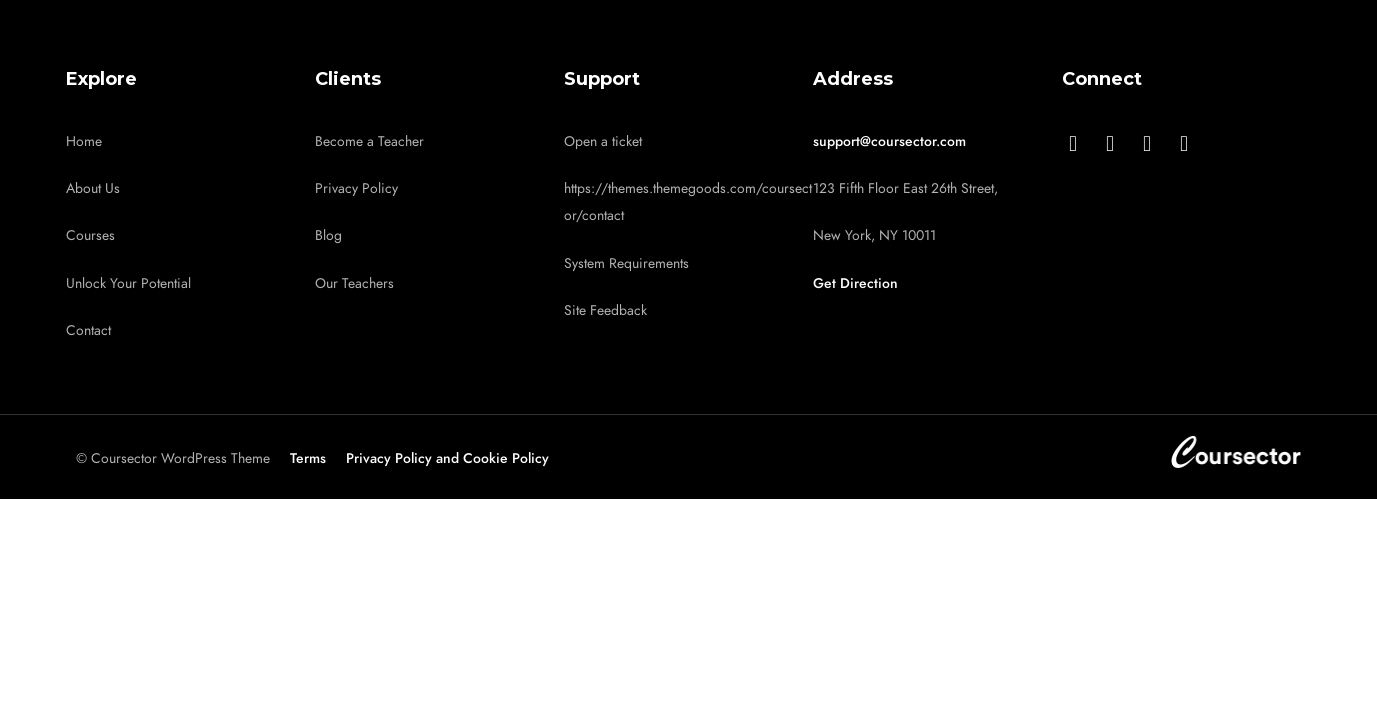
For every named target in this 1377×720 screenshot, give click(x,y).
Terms (308, 458)
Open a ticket (603, 141)
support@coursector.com (889, 141)
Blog (328, 235)
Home (84, 141)
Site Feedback (605, 310)
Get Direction (855, 283)
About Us (93, 188)
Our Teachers (354, 283)
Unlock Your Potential (128, 283)
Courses (90, 235)
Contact (88, 330)
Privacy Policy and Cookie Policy (447, 458)
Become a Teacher (369, 141)
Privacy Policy (356, 188)
